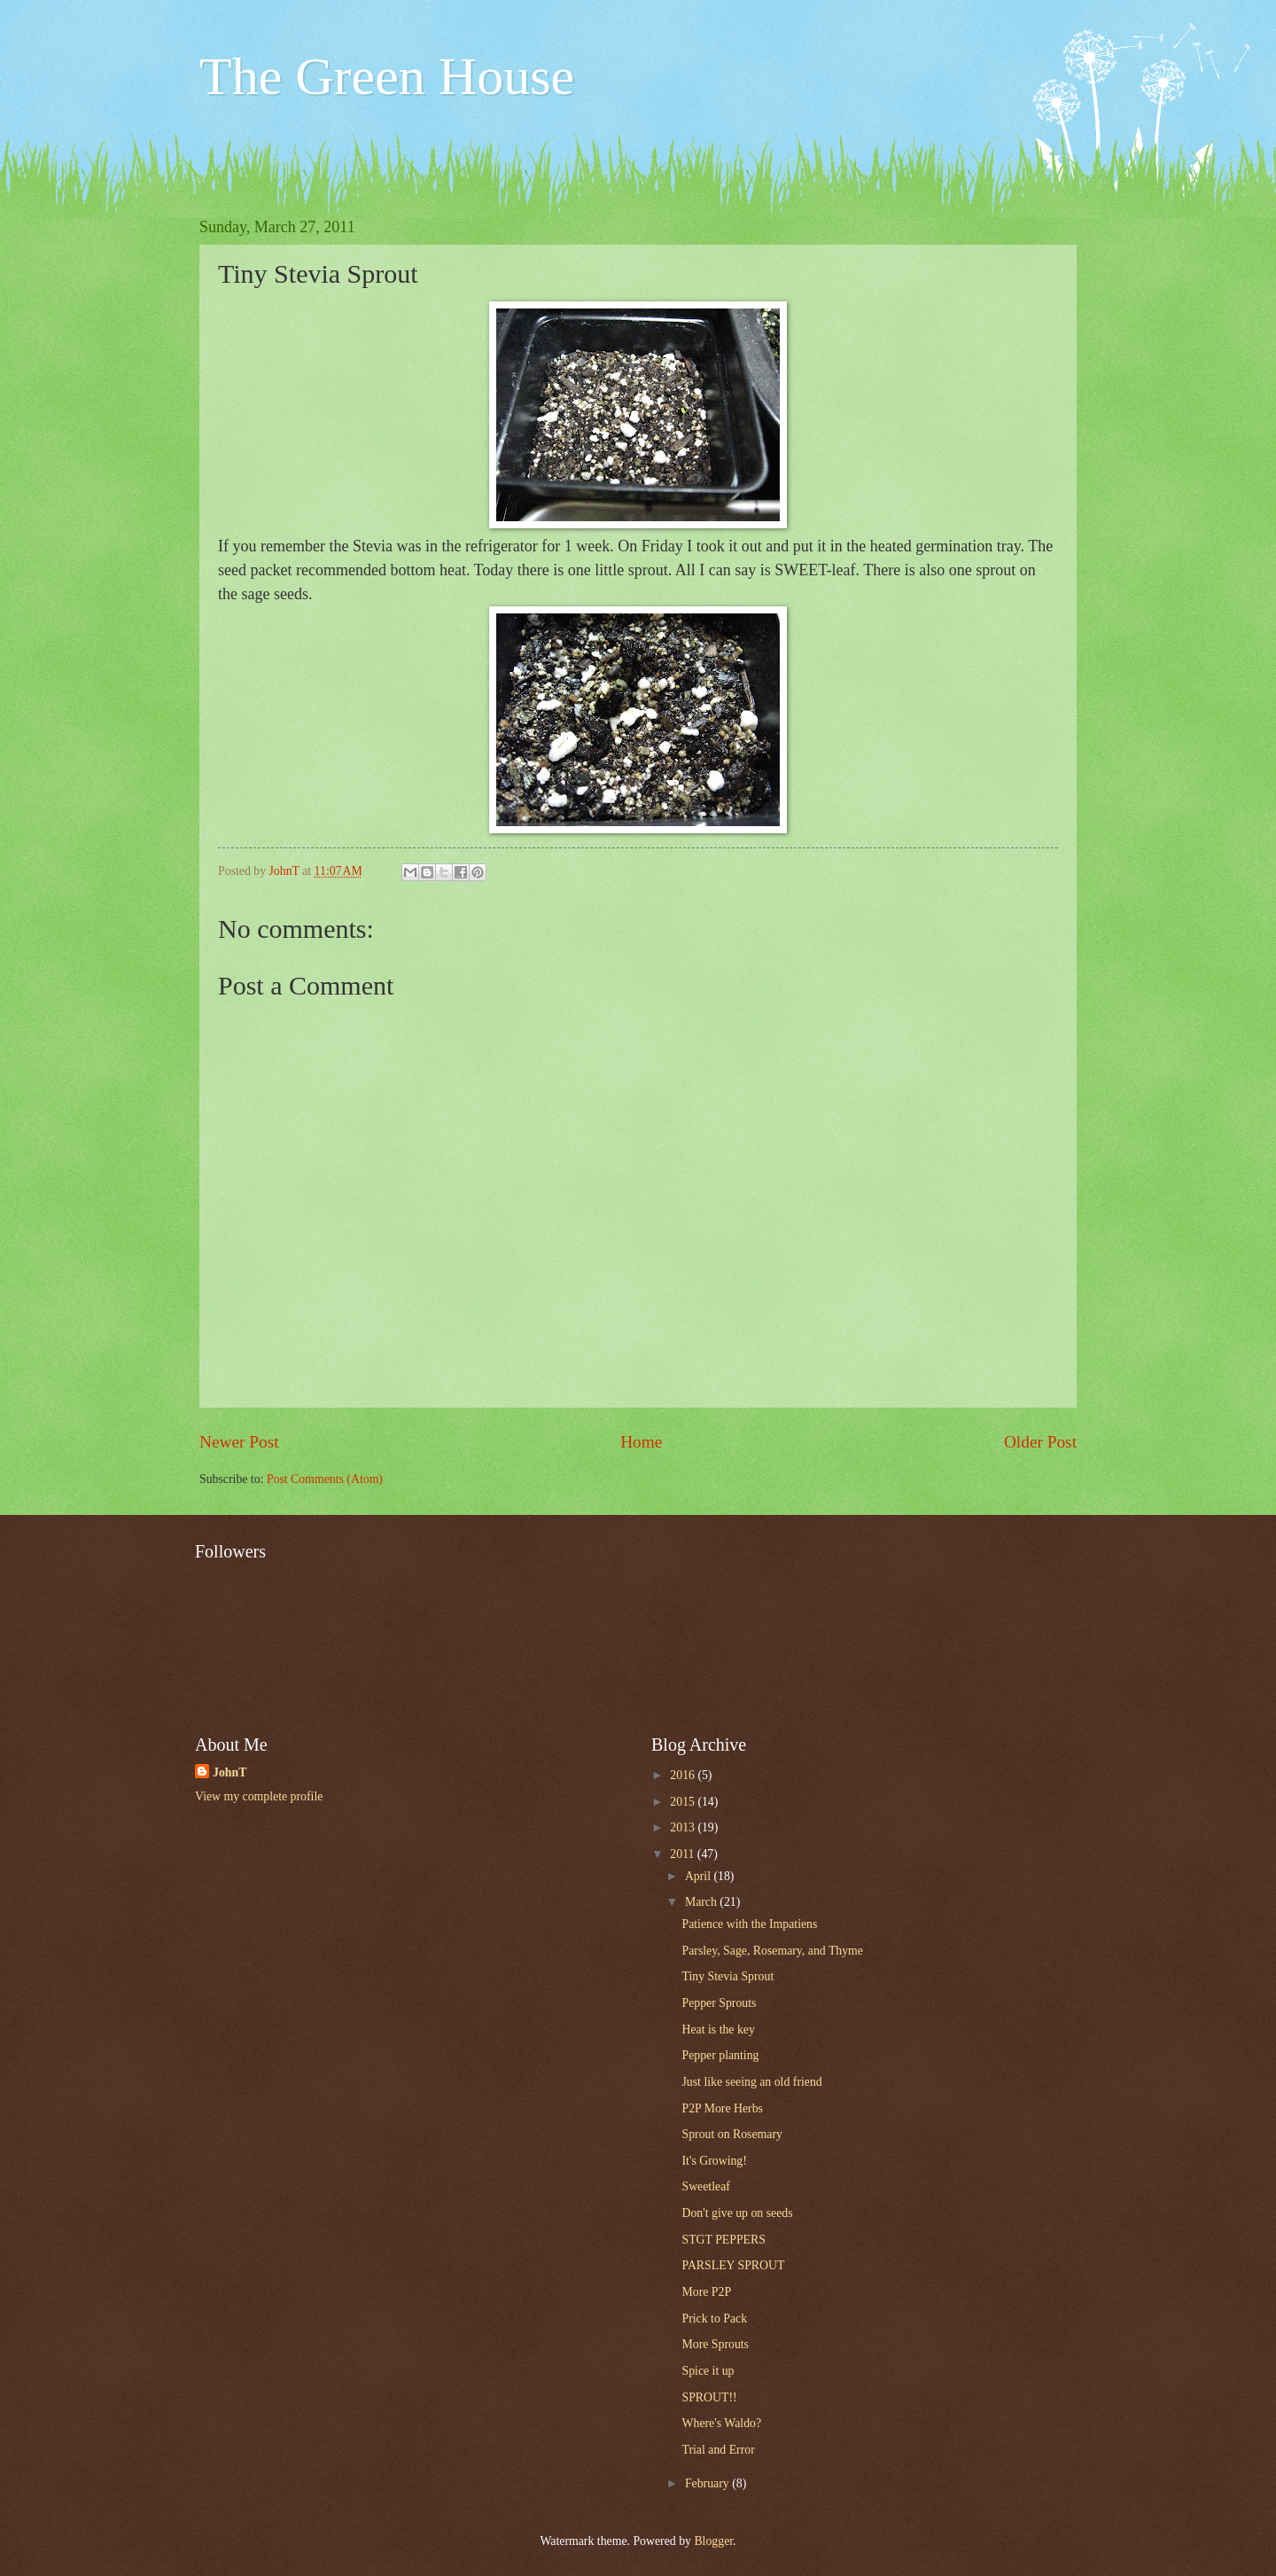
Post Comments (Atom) (325, 1479)
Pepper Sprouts (718, 2003)
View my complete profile (259, 1796)
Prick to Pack (714, 2318)
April (699, 1876)
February (708, 2483)
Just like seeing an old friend (751, 2081)
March (702, 1902)
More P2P (706, 2292)
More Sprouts (715, 2344)
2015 (683, 1801)
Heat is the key (717, 2029)
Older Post (1040, 1441)
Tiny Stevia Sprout (727, 1976)
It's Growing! (713, 2160)
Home (641, 1441)
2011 (683, 1854)
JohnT (229, 1772)
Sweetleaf (705, 2186)
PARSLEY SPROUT (732, 2265)
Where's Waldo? (721, 2423)
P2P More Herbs (721, 2108)
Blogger (713, 2541)
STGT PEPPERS (723, 2239)
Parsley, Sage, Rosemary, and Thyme (771, 1950)
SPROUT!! (708, 2397)
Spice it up (707, 2370)
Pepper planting (720, 2055)
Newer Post (239, 1441)
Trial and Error (717, 2449)
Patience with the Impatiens (749, 1924)
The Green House (386, 76)
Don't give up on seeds (736, 2213)
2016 (683, 1775)
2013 (683, 1827)
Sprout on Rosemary (731, 2134)
